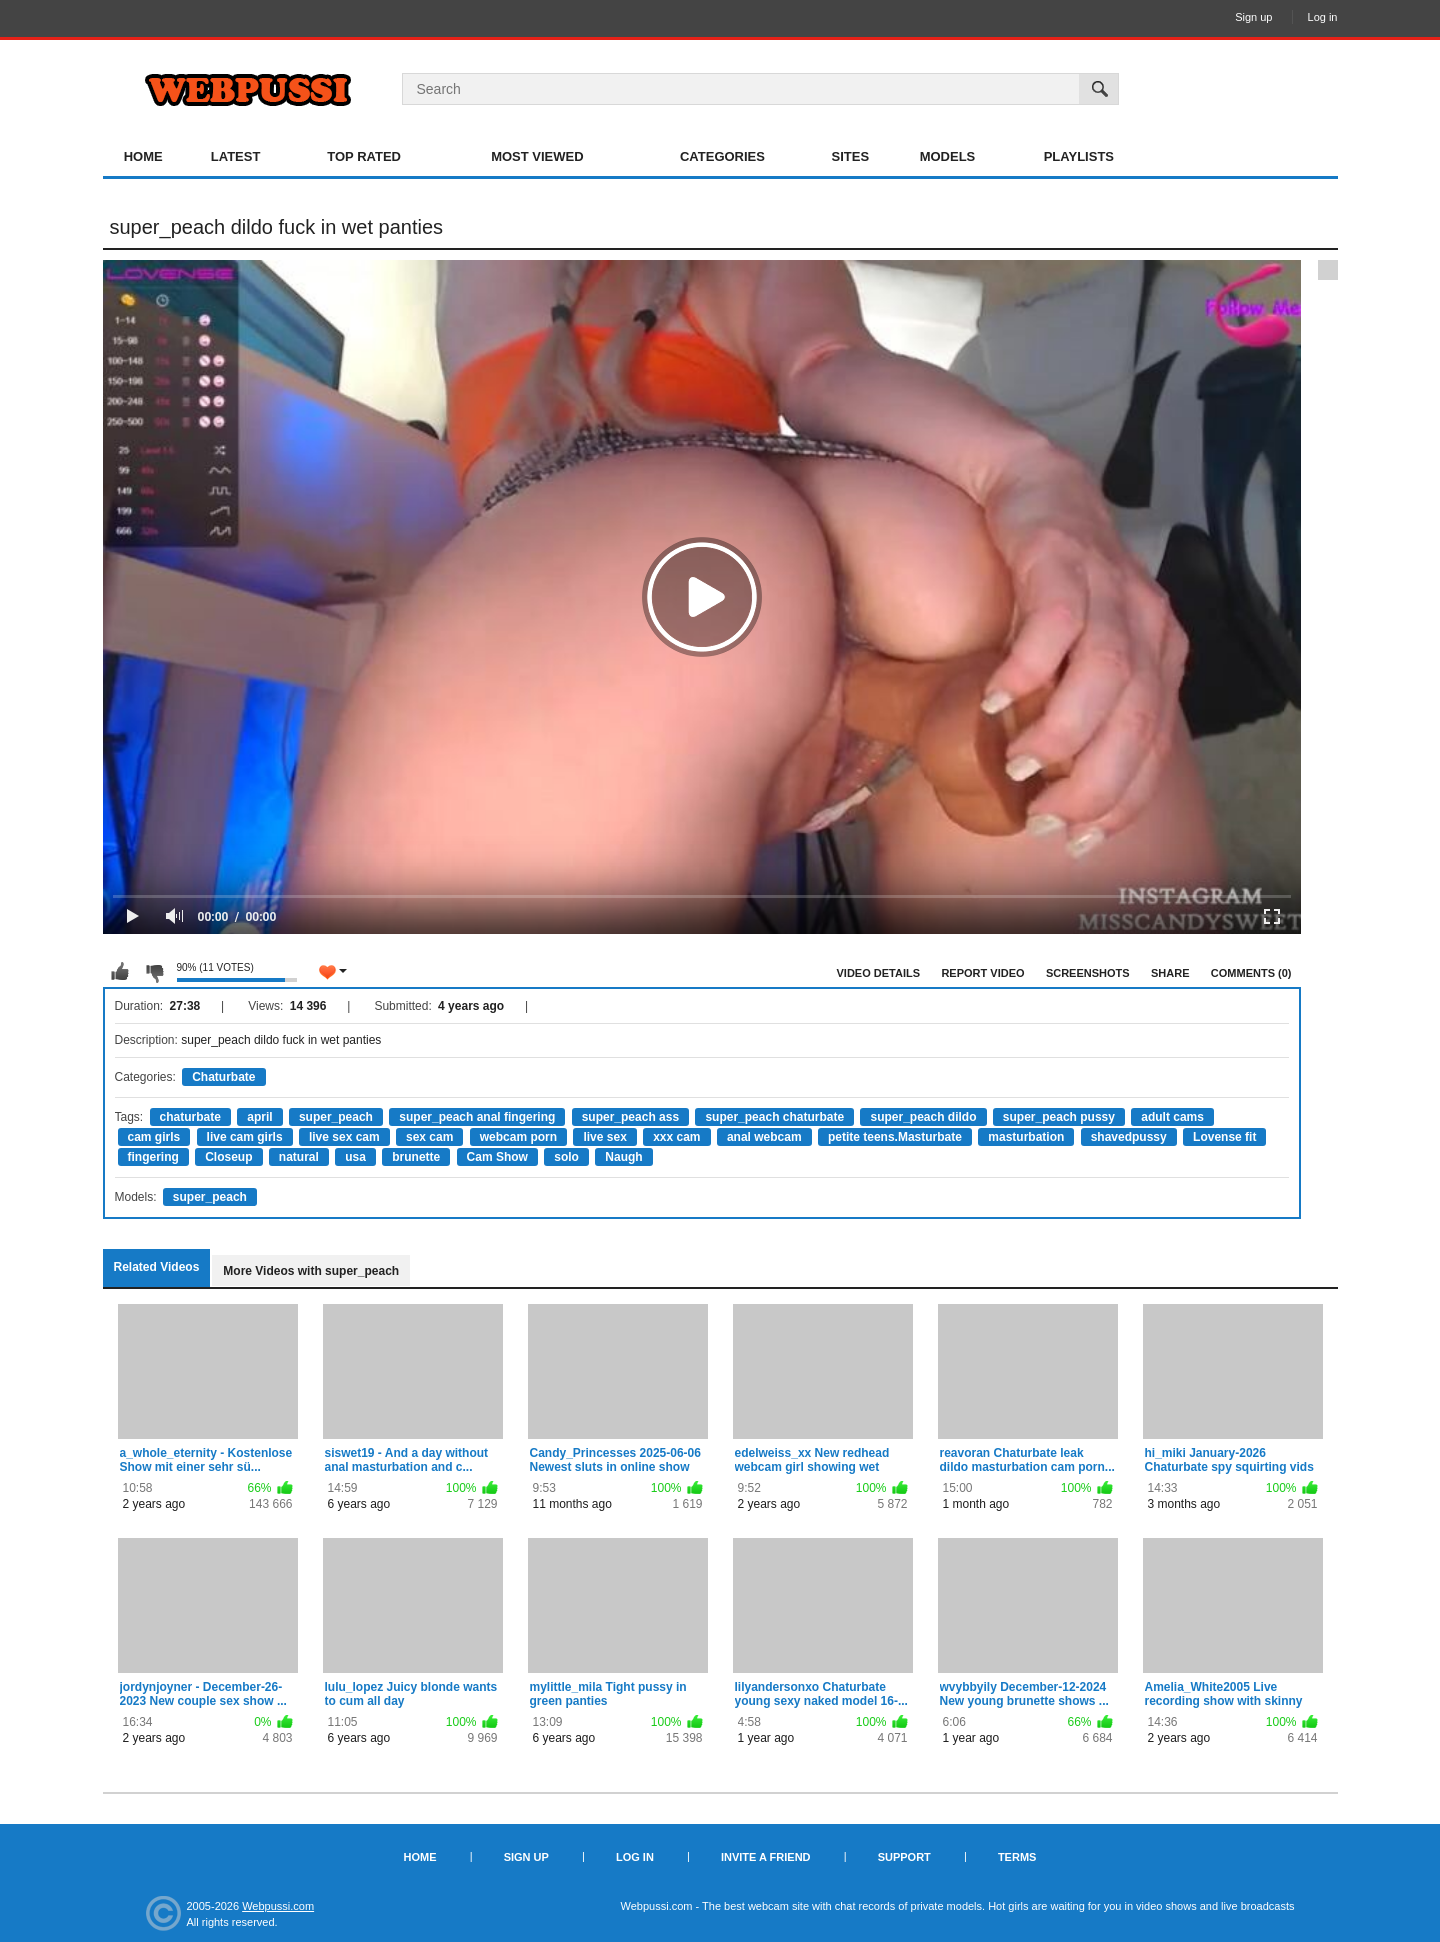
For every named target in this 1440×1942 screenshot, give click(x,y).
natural (299, 1157)
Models (948, 156)
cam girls (154, 1137)
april (259, 1117)
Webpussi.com (278, 1906)
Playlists (1079, 156)
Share (1170, 973)
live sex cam (344, 1137)
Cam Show (497, 1157)
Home (143, 156)
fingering (153, 1157)
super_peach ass (630, 1117)
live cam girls (245, 1137)
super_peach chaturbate (774, 1117)
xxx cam (676, 1137)
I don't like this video (154, 972)
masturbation (1026, 1137)
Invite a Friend (766, 1857)
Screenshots (1088, 973)
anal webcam (764, 1137)
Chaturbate (223, 1077)
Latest (236, 156)
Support (904, 1857)
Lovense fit (1224, 1137)
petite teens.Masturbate (895, 1137)
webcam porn (518, 1137)
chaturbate (190, 1117)
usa (355, 1157)
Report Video (982, 973)
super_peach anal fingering (477, 1117)
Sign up (1253, 17)
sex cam (429, 1137)
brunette (416, 1157)
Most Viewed (537, 156)
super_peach (336, 1117)
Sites (851, 156)
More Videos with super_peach (311, 1271)
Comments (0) (1251, 973)
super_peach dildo (923, 1117)
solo (566, 1157)
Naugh (623, 1157)
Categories (722, 156)
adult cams (1172, 1117)
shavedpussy (1129, 1137)
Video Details (879, 973)
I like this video (120, 972)
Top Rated (364, 156)
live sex (604, 1137)
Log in (1323, 17)
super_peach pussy (1059, 1117)
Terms (1017, 1857)
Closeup (228, 1157)
